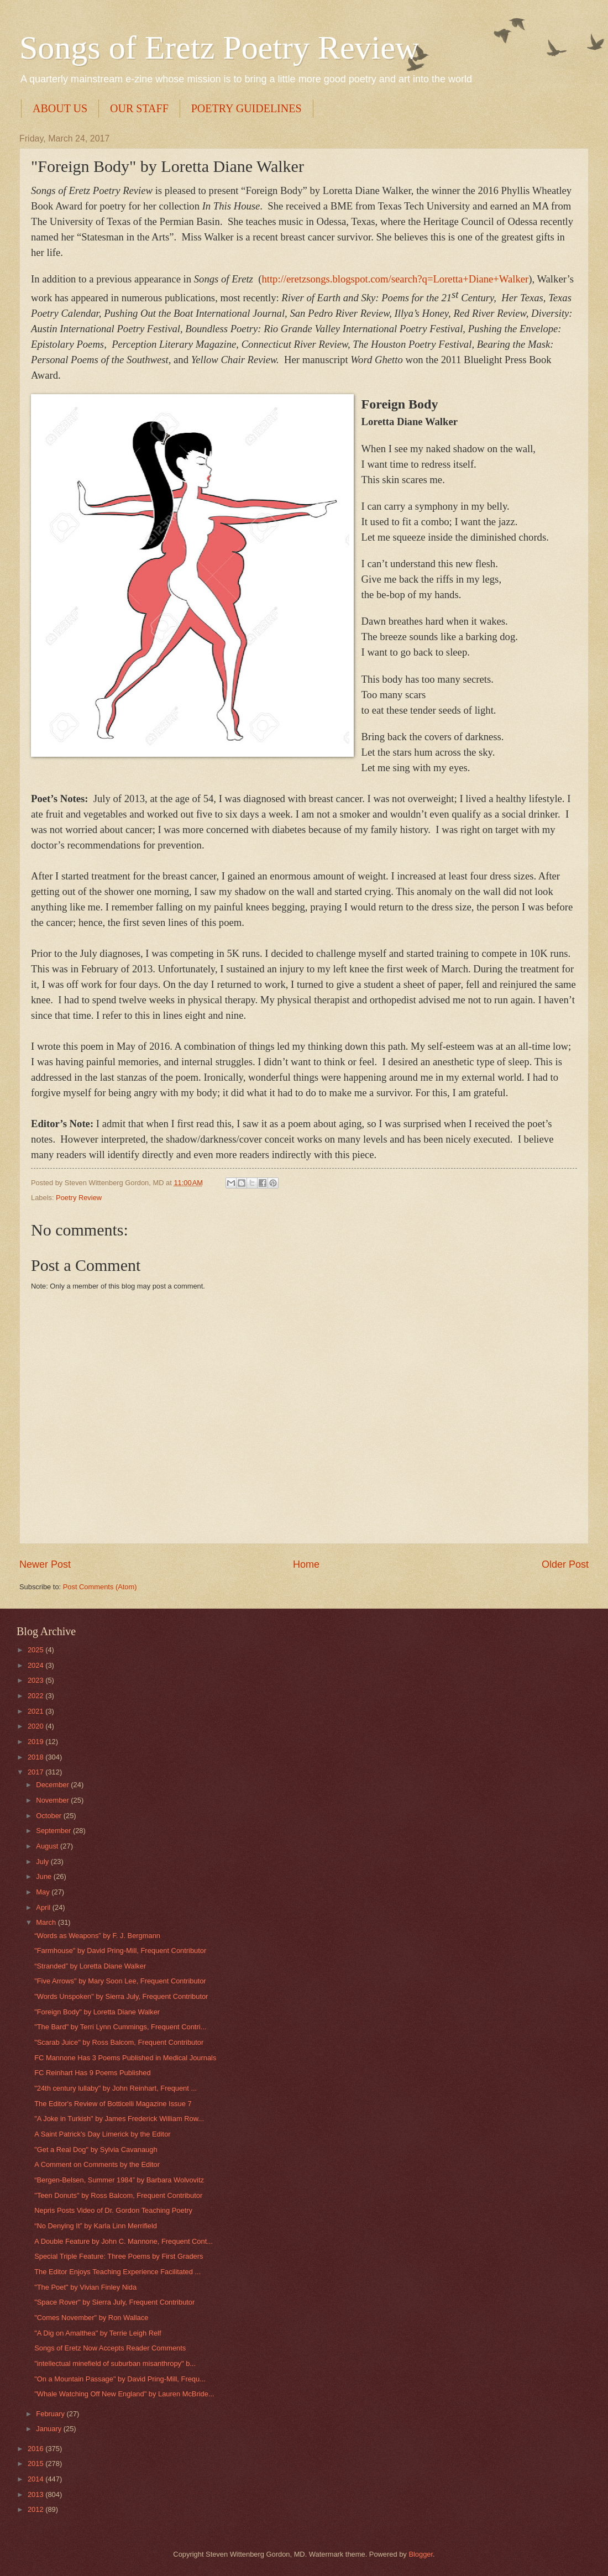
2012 (36, 2509)
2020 (36, 1726)
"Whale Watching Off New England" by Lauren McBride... (124, 2394)
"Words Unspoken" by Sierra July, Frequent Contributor (121, 1996)
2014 (36, 2479)
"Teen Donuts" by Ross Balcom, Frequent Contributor (118, 2195)
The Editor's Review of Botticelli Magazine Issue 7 (112, 2103)
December (53, 1785)
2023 (36, 1680)
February (51, 2414)
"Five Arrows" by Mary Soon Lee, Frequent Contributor (120, 1981)
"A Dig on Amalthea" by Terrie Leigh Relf (97, 2333)
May (43, 1892)
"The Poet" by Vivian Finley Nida (85, 2287)
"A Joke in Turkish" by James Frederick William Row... (119, 2118)
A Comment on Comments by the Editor (97, 2164)
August (48, 1846)
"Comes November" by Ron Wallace (91, 2317)
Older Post (565, 1564)
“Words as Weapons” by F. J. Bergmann (97, 1935)
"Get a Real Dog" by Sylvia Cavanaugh (95, 2149)
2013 (36, 2494)
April (44, 1907)
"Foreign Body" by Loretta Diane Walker (97, 2012)
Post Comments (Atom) (100, 1587)
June (45, 1876)
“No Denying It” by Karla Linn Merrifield (95, 2226)
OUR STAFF (139, 108)
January (49, 2429)
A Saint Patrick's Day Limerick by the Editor (102, 2134)
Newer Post (45, 1564)
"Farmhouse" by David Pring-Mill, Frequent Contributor (120, 1950)
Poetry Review (79, 1197)
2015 (36, 2463)
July (43, 1861)
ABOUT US (60, 108)
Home (306, 1564)
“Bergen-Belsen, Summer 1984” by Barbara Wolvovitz (119, 2180)
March (46, 1922)
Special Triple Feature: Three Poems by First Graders (118, 2256)
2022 (36, 1696)
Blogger (420, 2554)
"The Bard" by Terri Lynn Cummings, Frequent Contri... (120, 2027)
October (49, 1815)
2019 (36, 1741)
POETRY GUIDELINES (246, 108)
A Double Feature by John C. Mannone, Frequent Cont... (123, 2241)
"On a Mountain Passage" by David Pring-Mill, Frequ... (120, 2379)
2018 (36, 1757)
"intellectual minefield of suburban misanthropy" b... (115, 2363)
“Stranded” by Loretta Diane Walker (90, 1966)
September (54, 1830)
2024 (36, 1665)
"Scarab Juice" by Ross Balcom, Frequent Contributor (118, 2042)
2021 (36, 1711)
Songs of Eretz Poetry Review (219, 47)
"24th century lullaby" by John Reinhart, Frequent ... (115, 2088)
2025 (36, 1650)
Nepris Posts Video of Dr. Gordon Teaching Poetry (113, 2210)
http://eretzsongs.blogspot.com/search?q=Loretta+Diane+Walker (394, 279)
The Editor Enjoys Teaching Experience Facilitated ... (117, 2272)
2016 (36, 2448)
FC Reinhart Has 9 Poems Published (92, 2073)
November (53, 1800)
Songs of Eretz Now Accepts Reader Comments (110, 2348)
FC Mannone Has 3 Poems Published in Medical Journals (125, 2058)
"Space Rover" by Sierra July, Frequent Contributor (114, 2302)
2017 (36, 1772)
